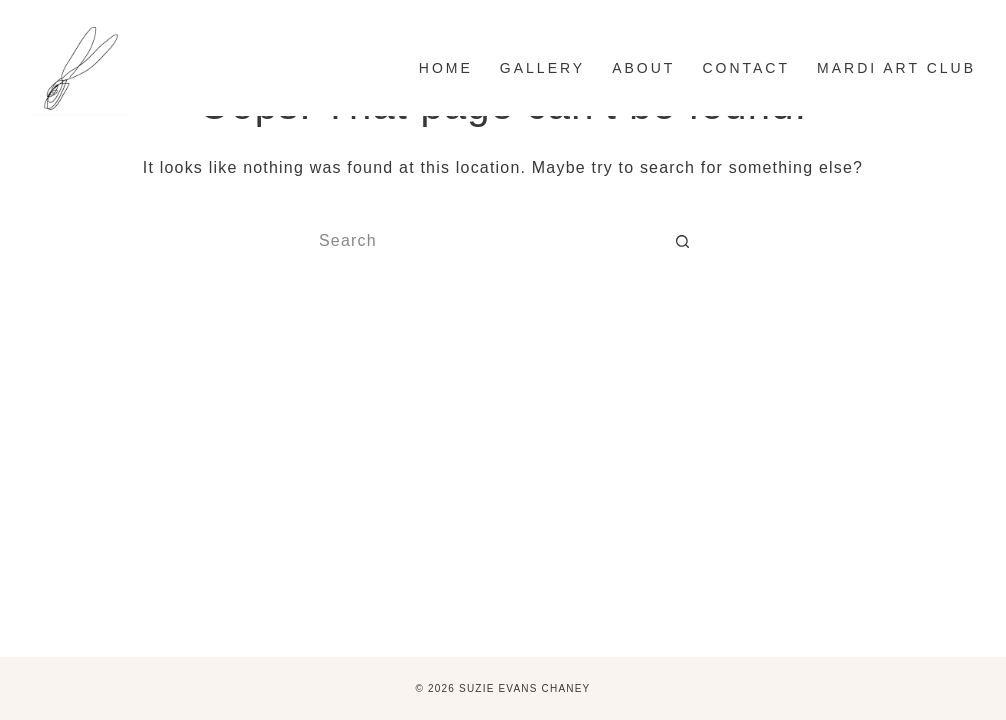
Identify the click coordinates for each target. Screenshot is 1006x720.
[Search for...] (483, 241)
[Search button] (683, 241)
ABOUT (643, 68)
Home (446, 68)
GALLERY (542, 68)
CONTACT (746, 68)
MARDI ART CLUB (896, 68)
